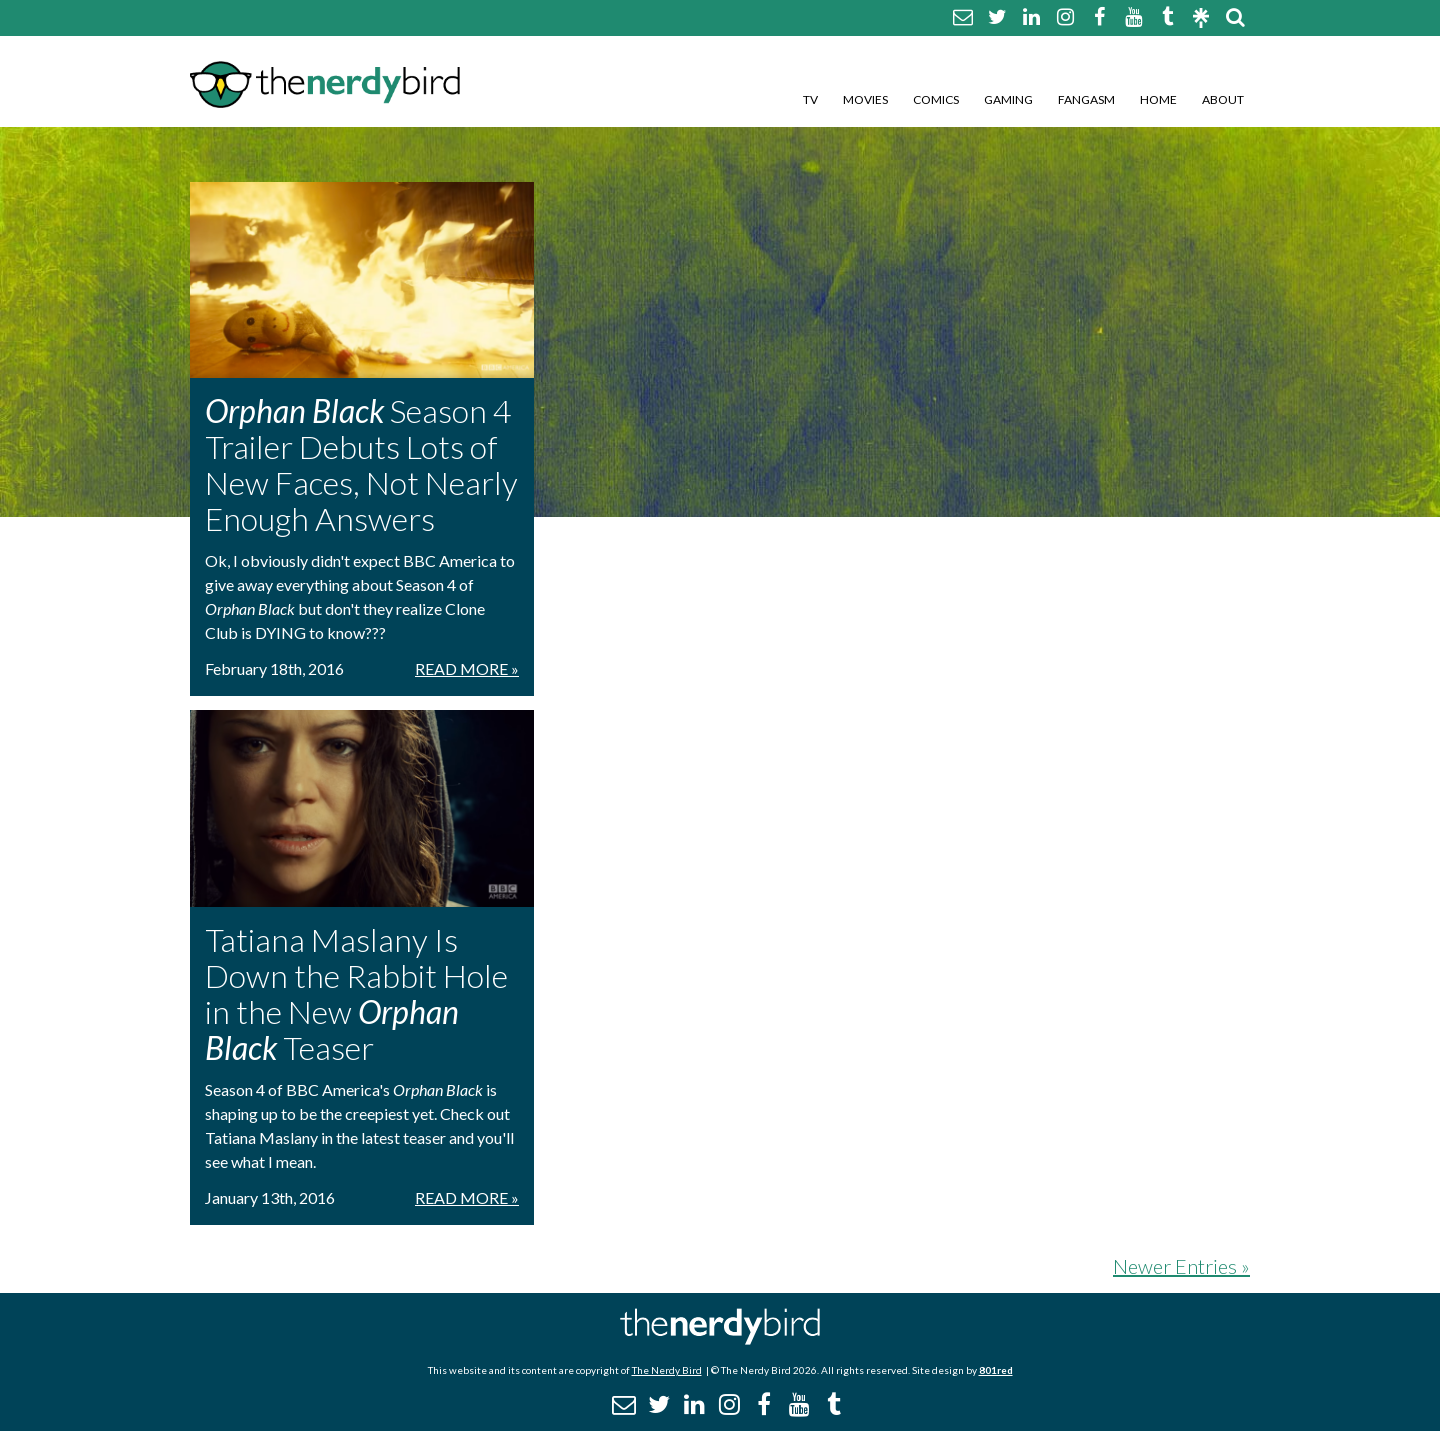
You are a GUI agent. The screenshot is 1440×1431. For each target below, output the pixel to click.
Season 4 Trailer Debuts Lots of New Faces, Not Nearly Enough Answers (361, 464)
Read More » (467, 668)
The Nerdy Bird (667, 1370)
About (1223, 99)
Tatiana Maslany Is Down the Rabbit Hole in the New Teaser (356, 993)
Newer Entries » (1181, 1266)
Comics (936, 99)
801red (996, 1370)
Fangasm (1086, 99)
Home (1158, 99)
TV (810, 99)
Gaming (1008, 99)
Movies (865, 99)
